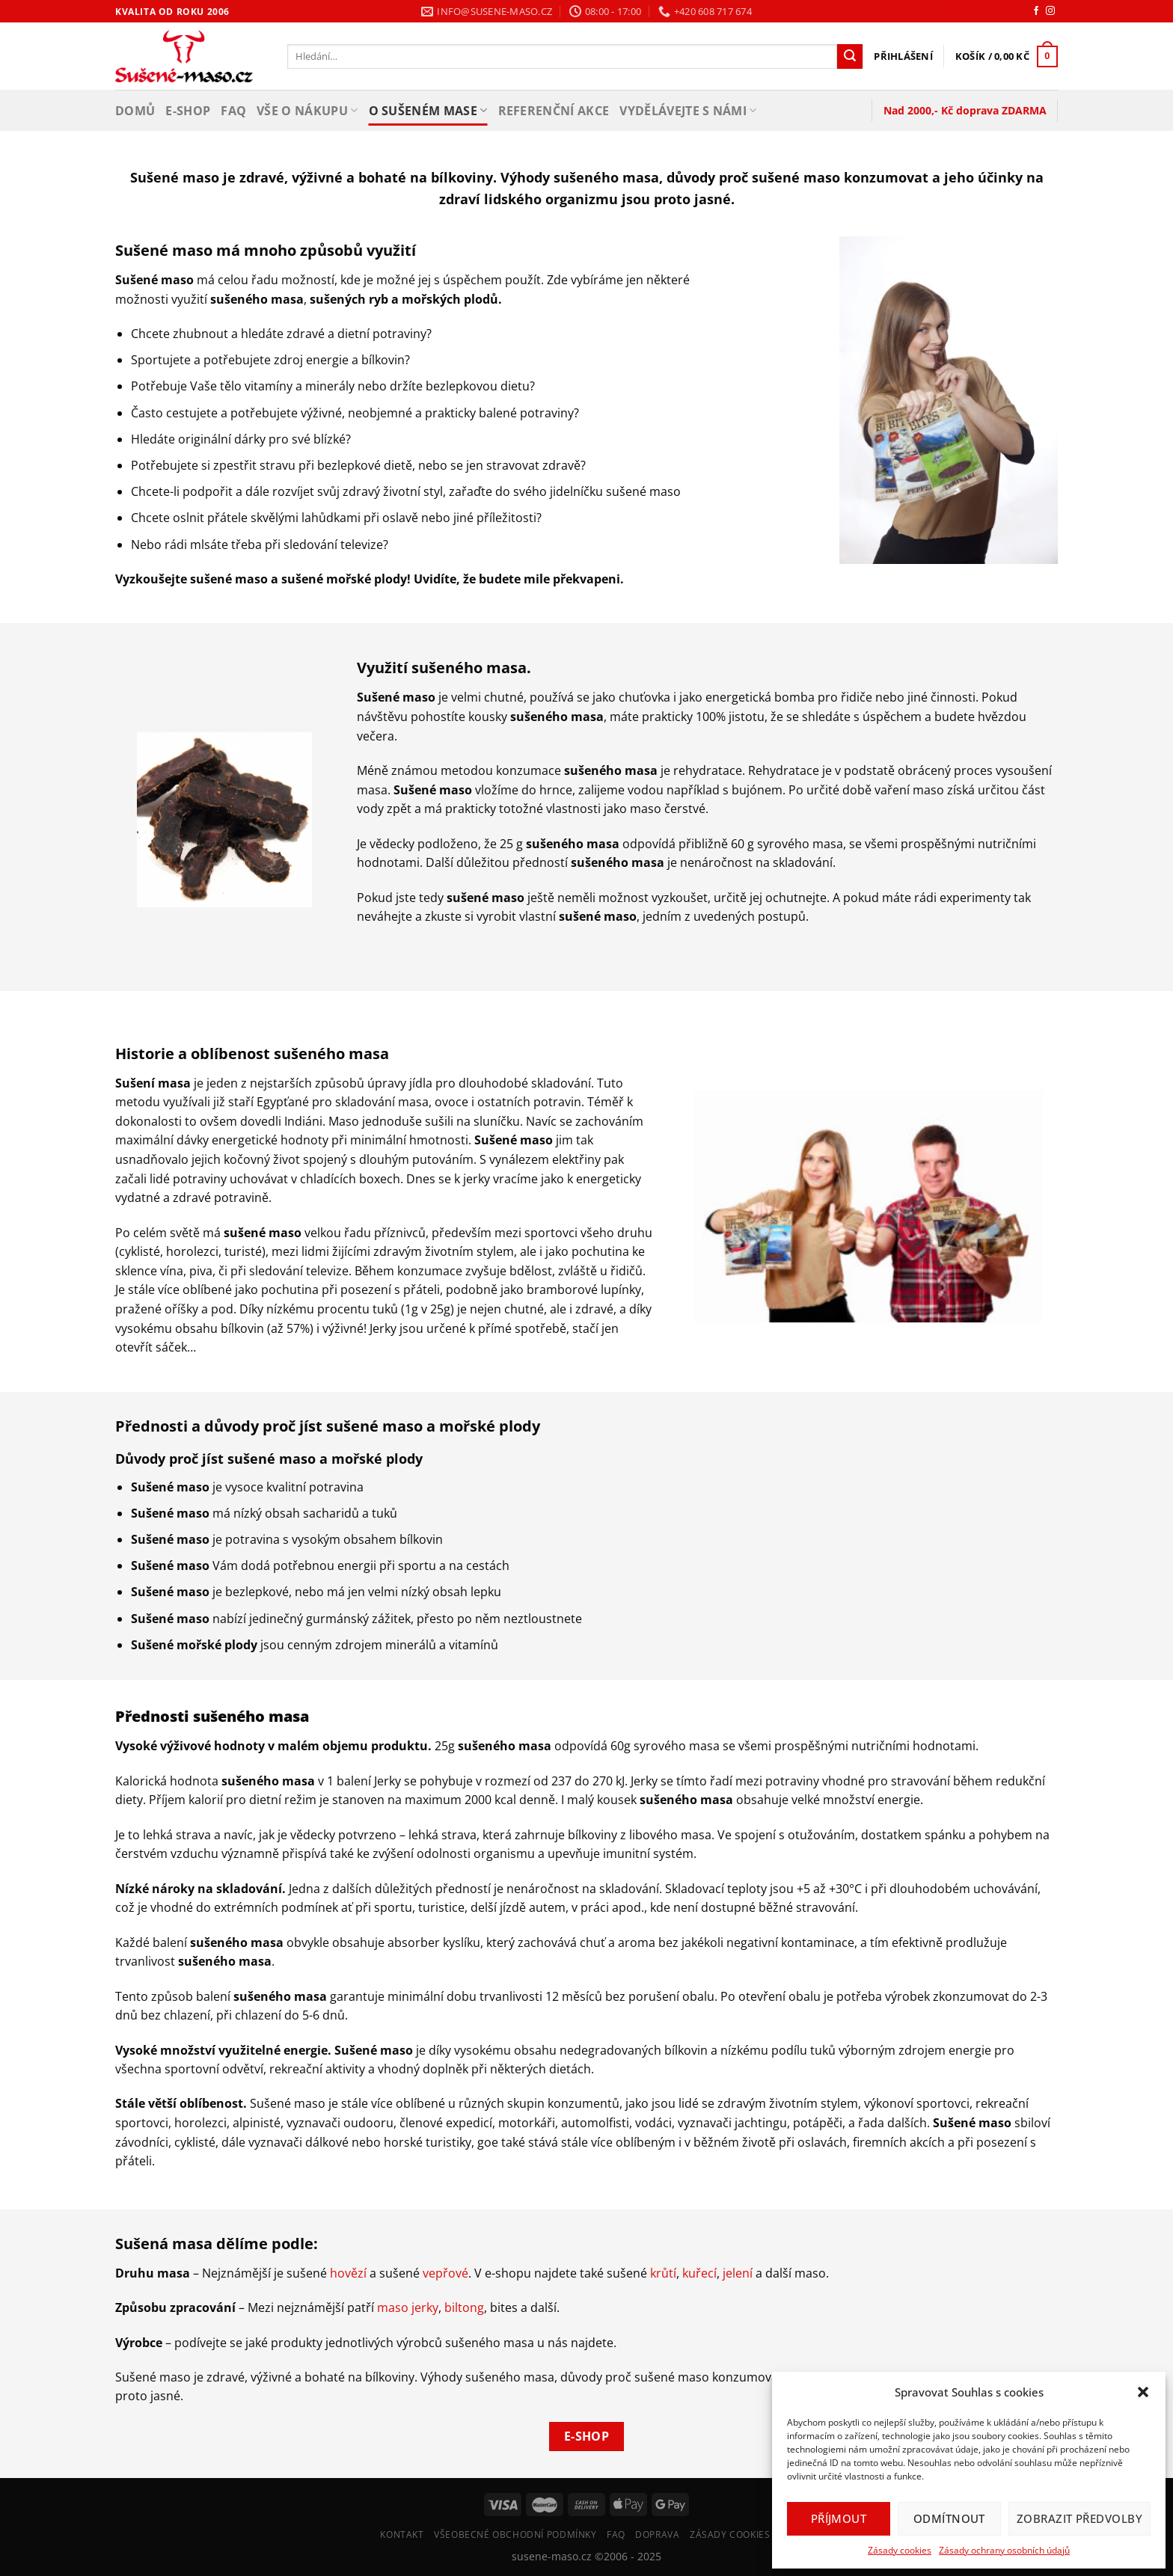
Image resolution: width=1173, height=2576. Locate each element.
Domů (135, 110)
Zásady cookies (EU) (741, 2534)
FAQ (233, 110)
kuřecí (699, 2273)
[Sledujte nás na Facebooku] (1036, 11)
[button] (1143, 2392)
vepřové (445, 2273)
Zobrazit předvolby (1079, 2518)
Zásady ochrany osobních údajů (1004, 2550)
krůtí (663, 2273)
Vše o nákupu (987, 11)
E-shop (187, 110)
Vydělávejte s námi (687, 110)
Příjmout (839, 2518)
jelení (738, 2273)
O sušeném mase (428, 110)
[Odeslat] (850, 57)
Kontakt (401, 2534)
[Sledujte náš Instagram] (1050, 11)
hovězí (348, 2273)
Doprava (657, 2534)
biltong (464, 2307)
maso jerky (407, 2307)
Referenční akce (554, 110)
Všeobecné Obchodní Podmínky (515, 2534)
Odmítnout (949, 2518)
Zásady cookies (899, 2550)
